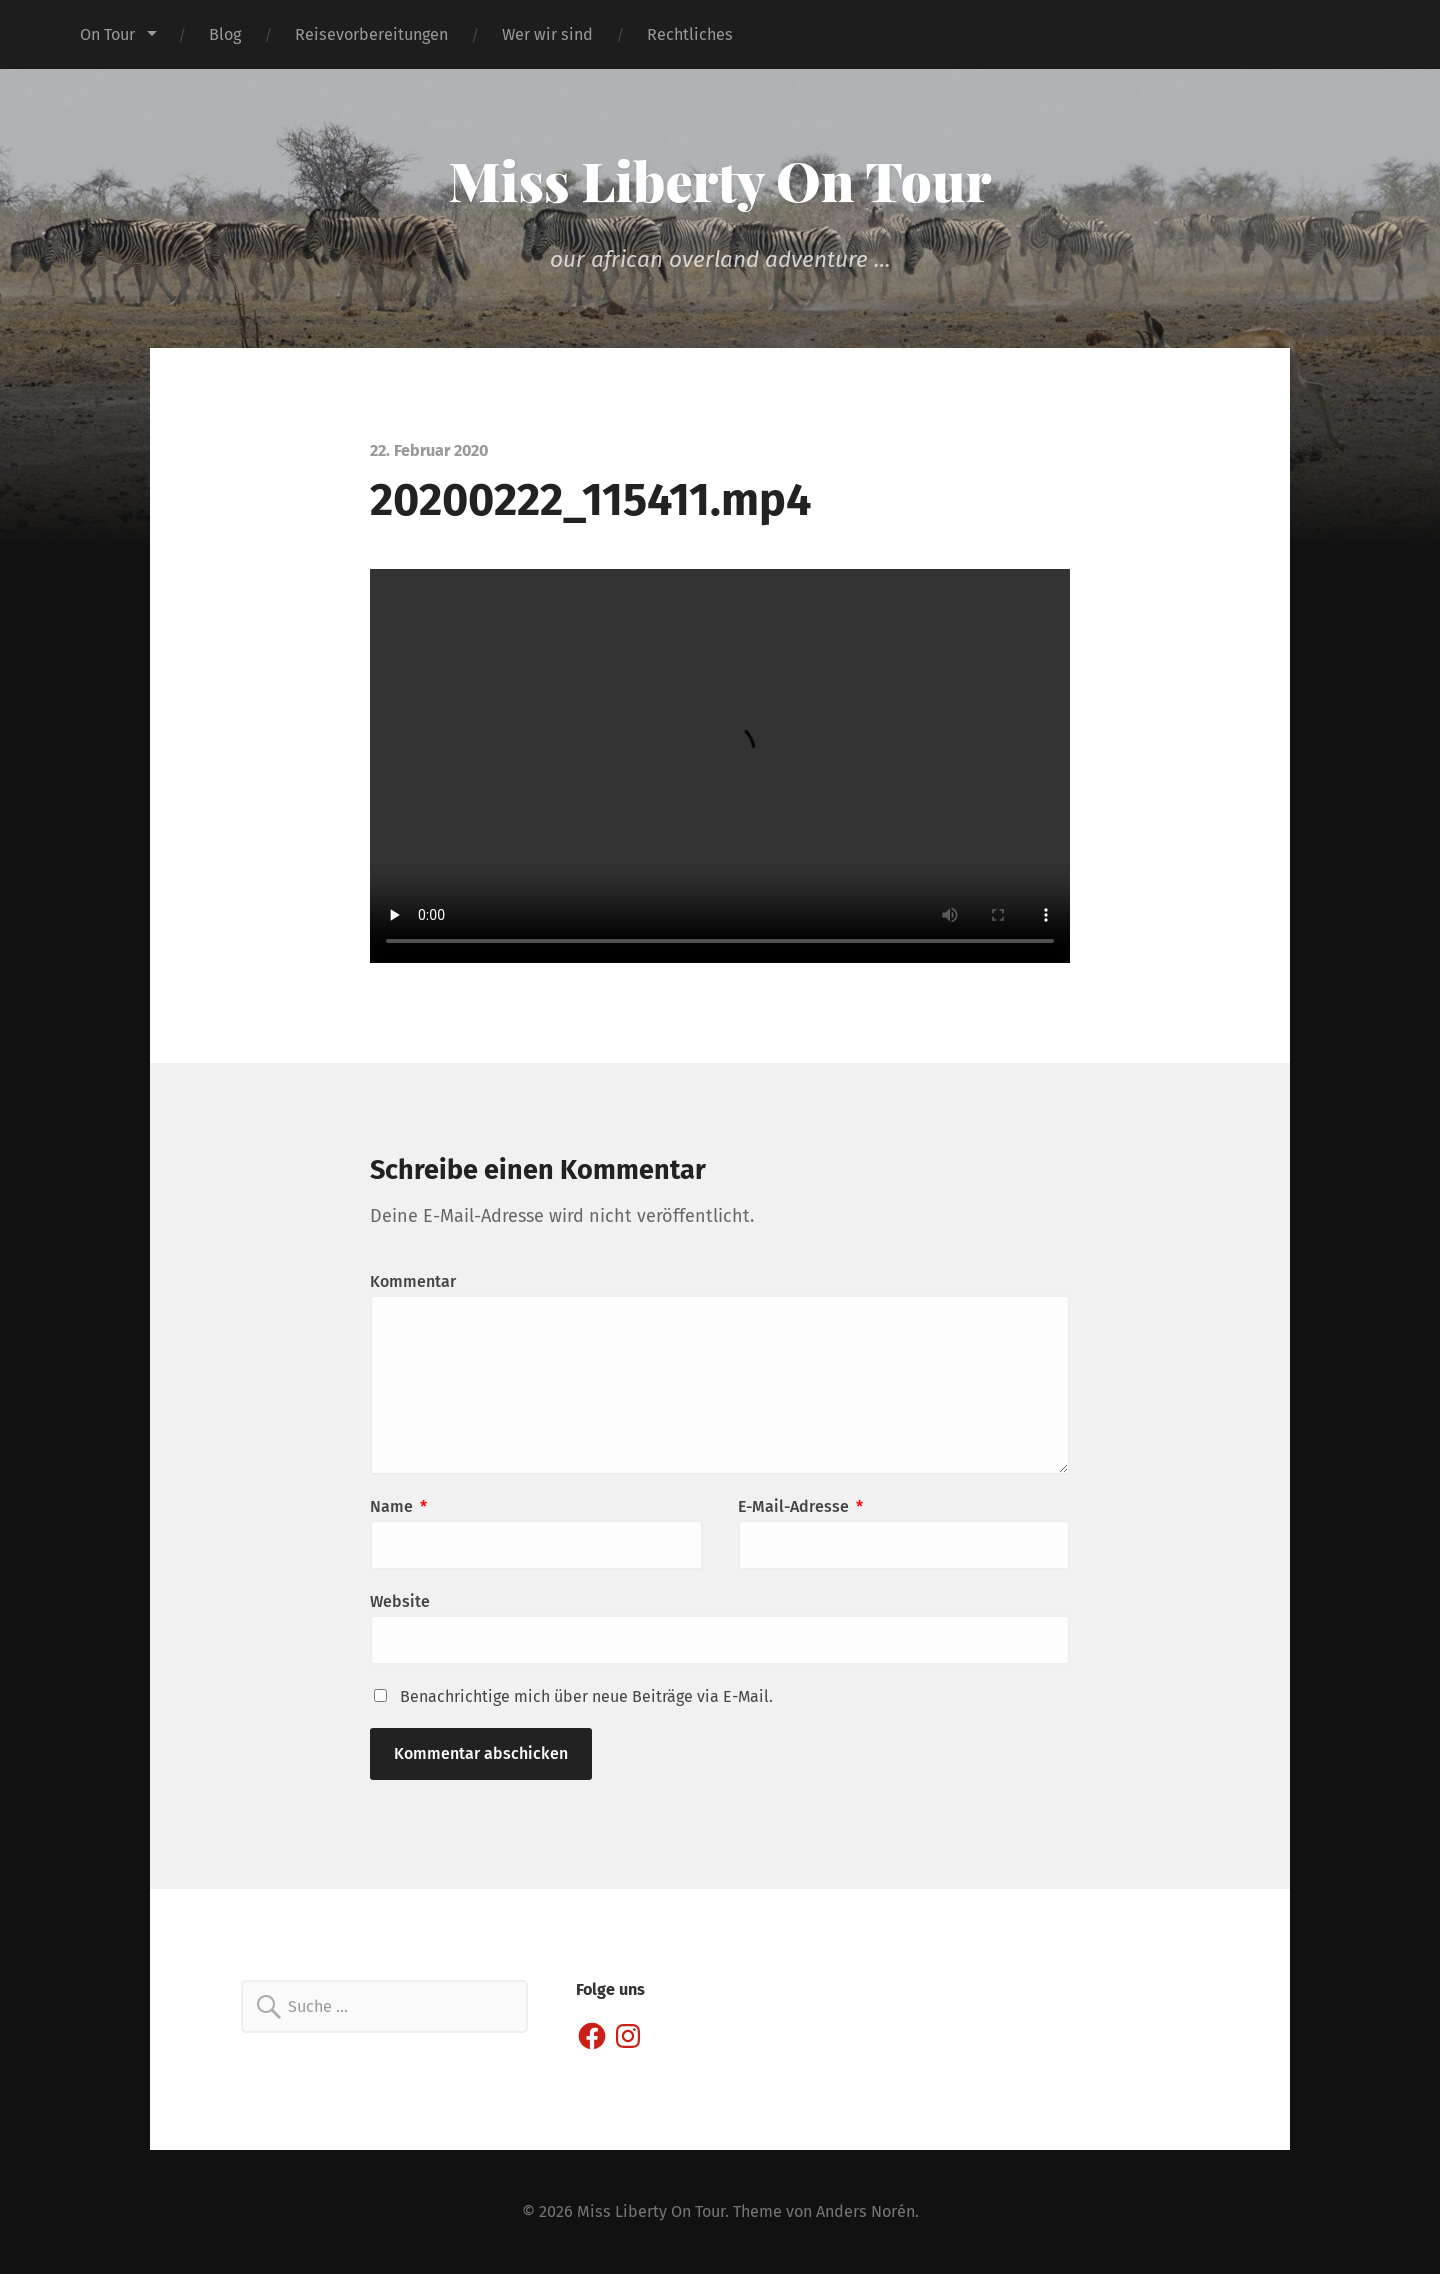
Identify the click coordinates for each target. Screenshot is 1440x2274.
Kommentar (413, 1281)
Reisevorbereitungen (371, 34)
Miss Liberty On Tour (720, 180)
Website (400, 1601)
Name (398, 1506)
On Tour (107, 34)
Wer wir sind (547, 34)
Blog (225, 34)
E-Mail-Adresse (800, 1506)
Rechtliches (690, 34)
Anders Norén (865, 2211)
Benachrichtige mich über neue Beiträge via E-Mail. (586, 1696)
